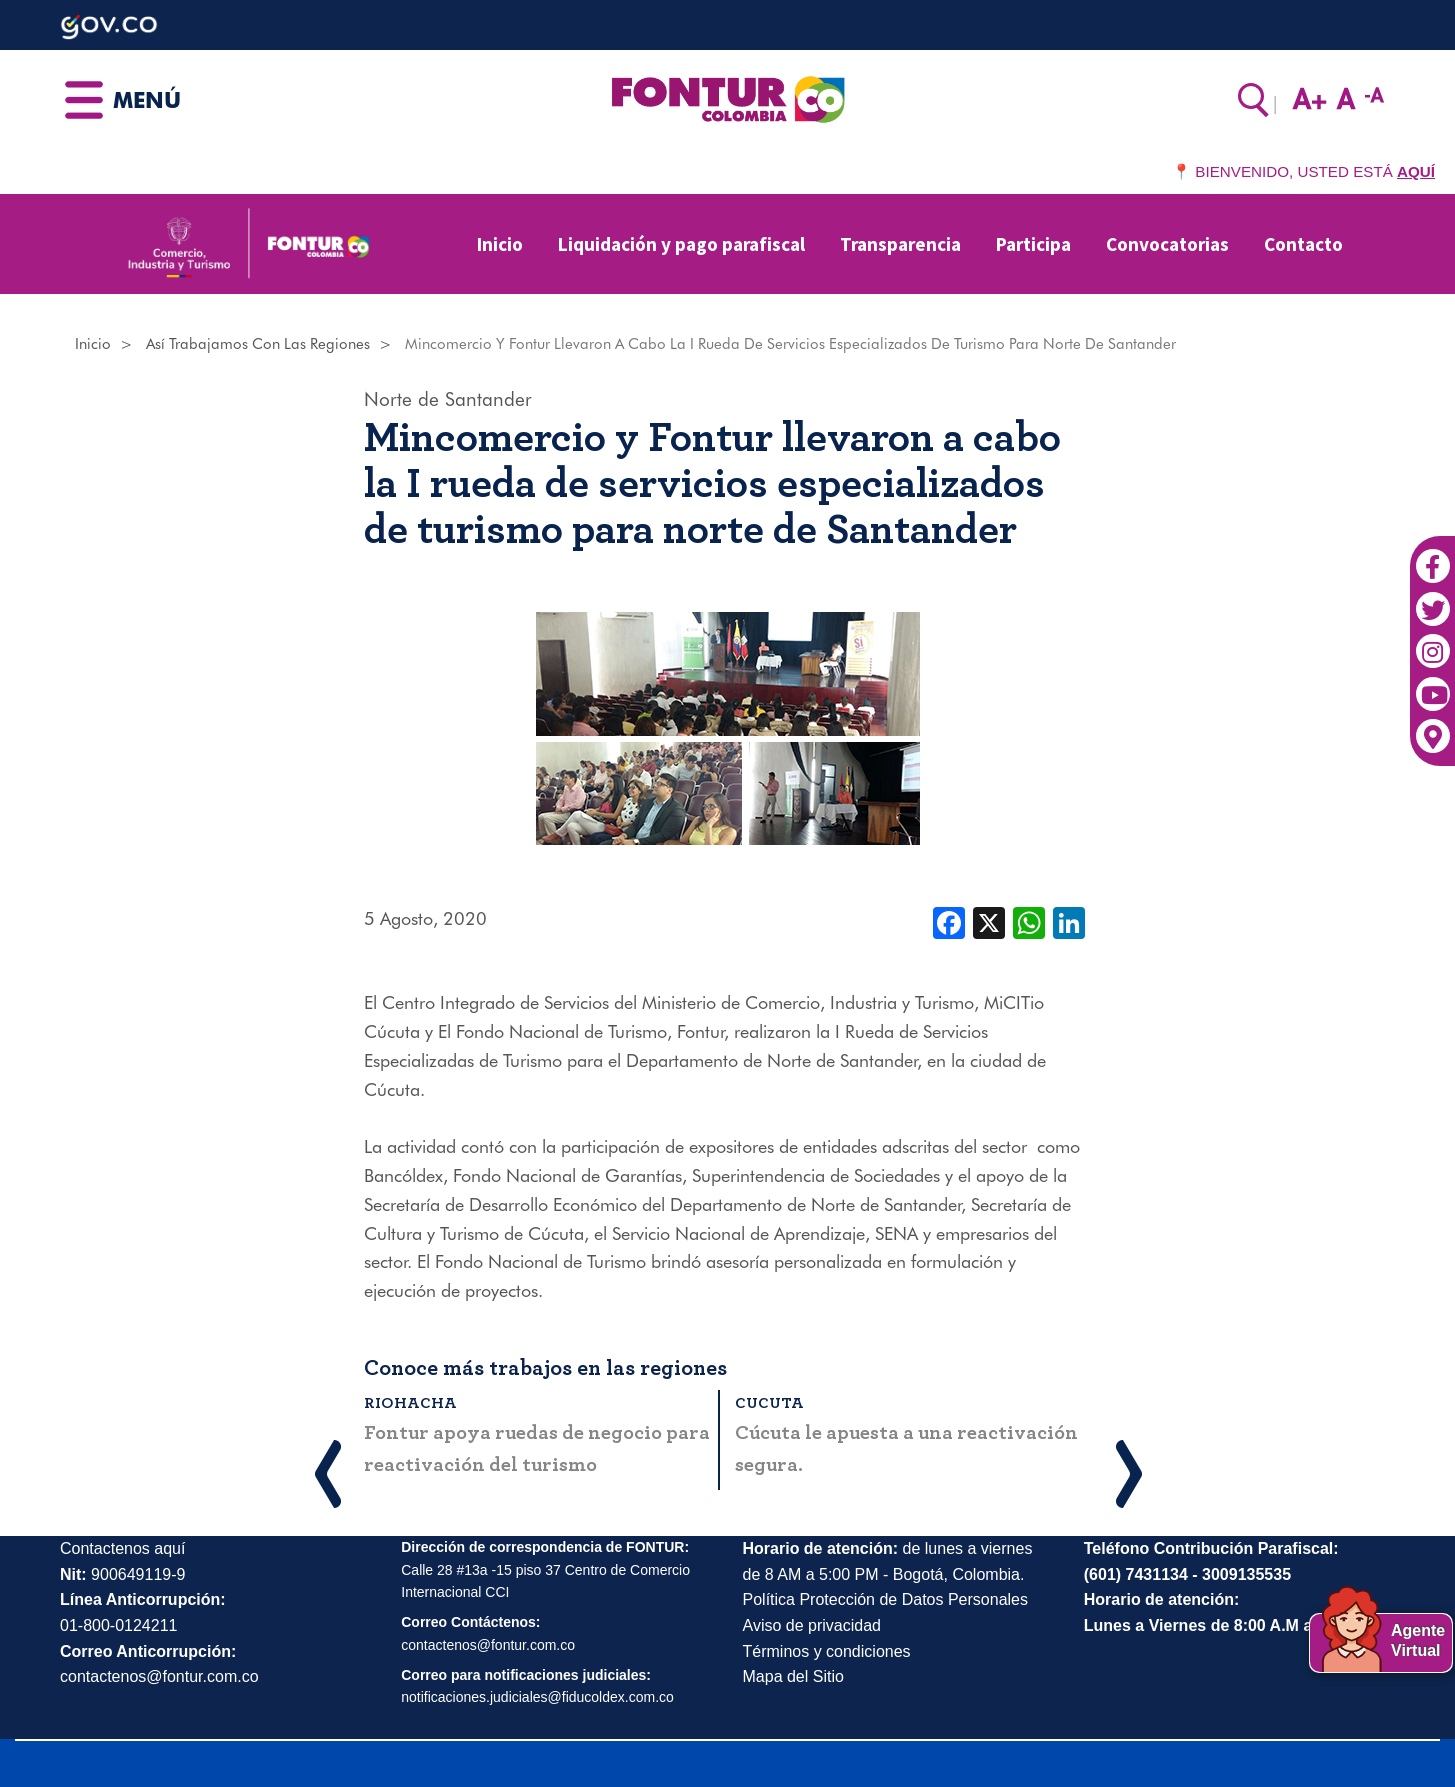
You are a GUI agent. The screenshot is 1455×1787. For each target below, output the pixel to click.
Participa (1033, 244)
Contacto (1303, 244)
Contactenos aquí (122, 1548)
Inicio (500, 244)
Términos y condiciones (827, 1651)
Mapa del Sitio (793, 1676)
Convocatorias (1167, 244)
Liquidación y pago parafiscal (681, 244)
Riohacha (410, 1403)
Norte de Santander (448, 399)
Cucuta (769, 1403)
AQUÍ (1416, 171)
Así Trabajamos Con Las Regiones (258, 344)
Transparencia (900, 244)
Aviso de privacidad (812, 1625)
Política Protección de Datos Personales (885, 1599)
